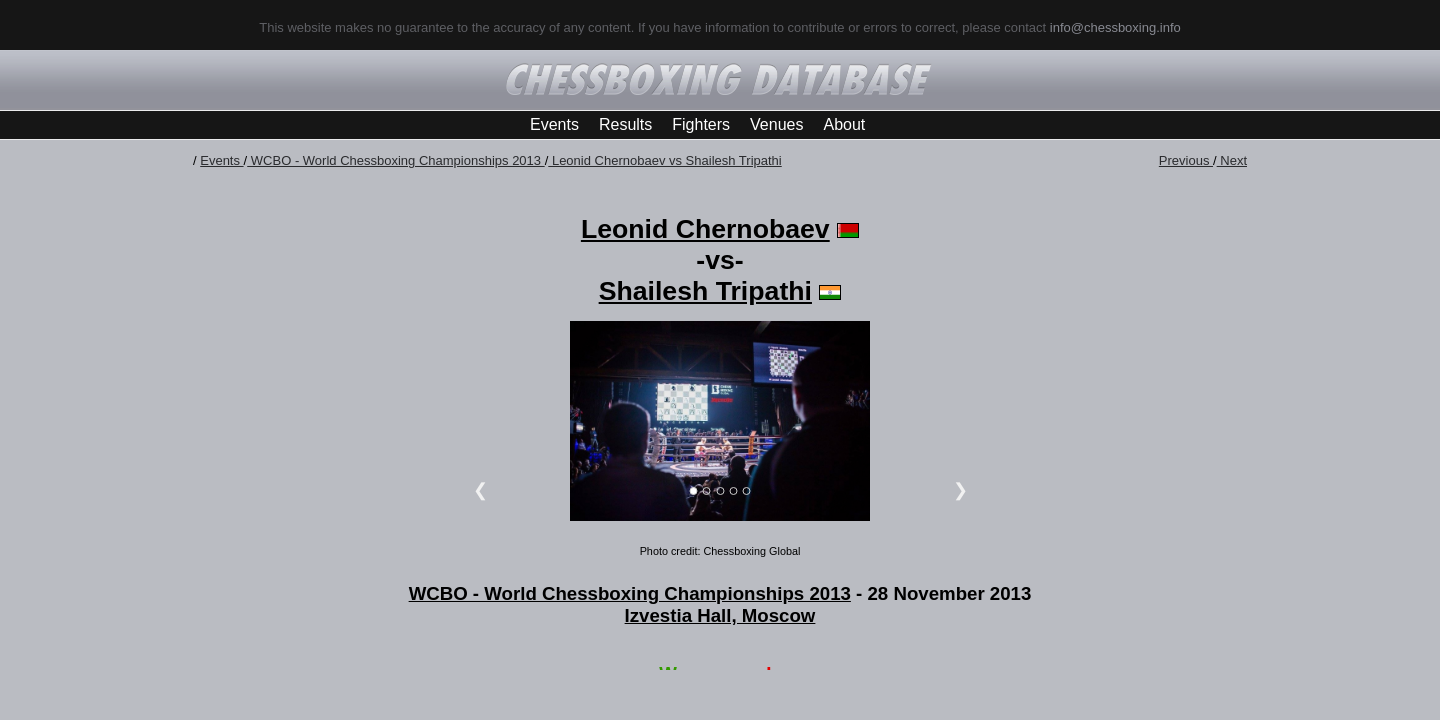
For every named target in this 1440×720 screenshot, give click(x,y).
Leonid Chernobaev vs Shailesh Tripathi (664, 160)
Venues (776, 124)
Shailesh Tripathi (705, 291)
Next (1232, 160)
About (844, 124)
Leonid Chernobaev (705, 229)
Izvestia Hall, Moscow (720, 615)
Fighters (701, 124)
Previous (1186, 160)
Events (554, 124)
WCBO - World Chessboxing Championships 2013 (395, 160)
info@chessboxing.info (1115, 27)
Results (625, 124)
